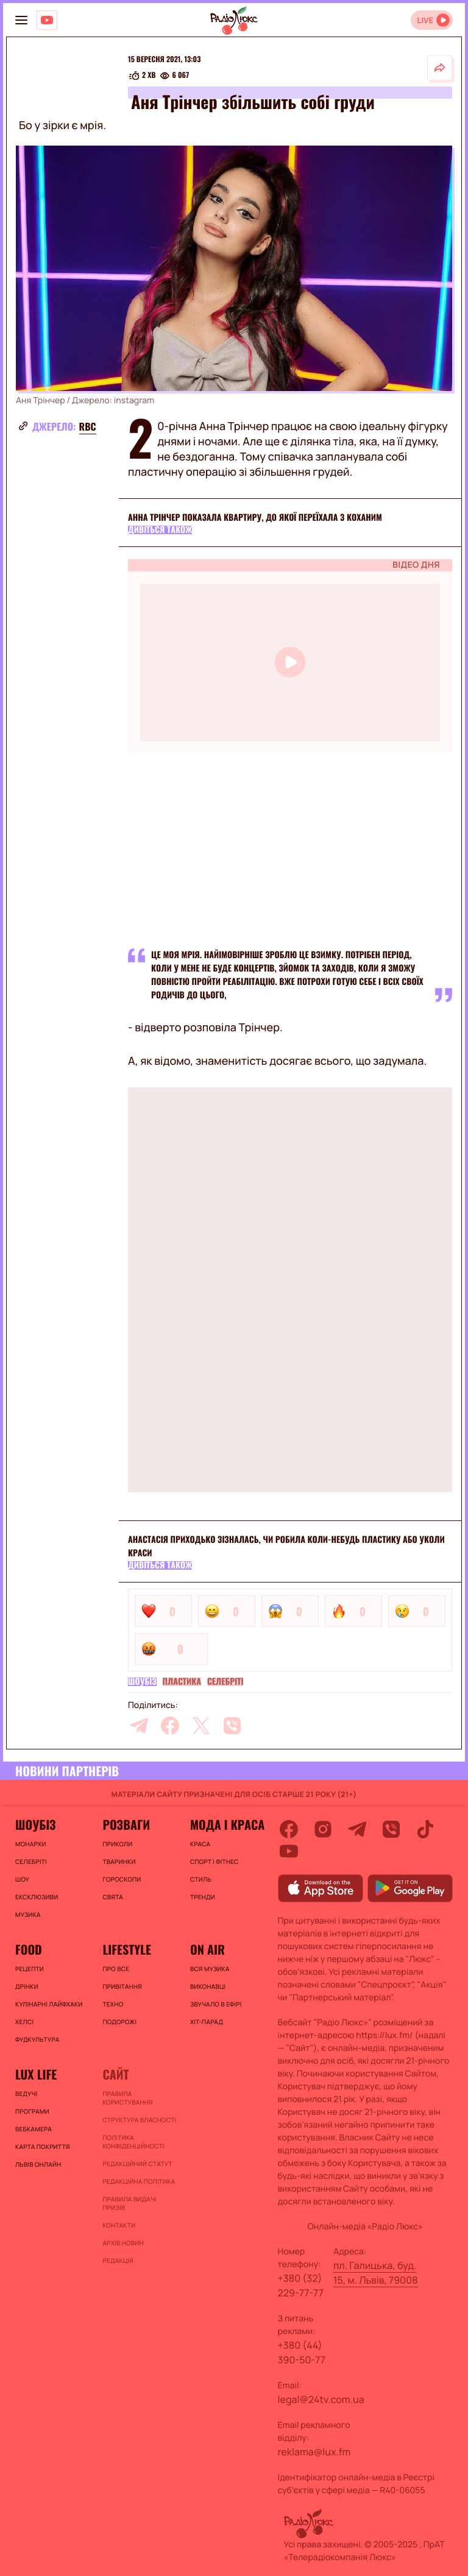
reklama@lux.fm (314, 2451)
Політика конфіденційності (133, 2141)
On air (207, 1949)
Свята (112, 1897)
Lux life (36, 2074)
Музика (28, 1914)
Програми (32, 2111)
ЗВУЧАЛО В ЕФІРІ (216, 2004)
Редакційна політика (138, 2181)
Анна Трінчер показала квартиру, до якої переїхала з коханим (255, 517)
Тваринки (118, 1861)
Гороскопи (121, 1879)
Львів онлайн (38, 2164)
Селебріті (225, 1682)
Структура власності (139, 2119)
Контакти (118, 2225)
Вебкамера (33, 2129)
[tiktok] (425, 1829)
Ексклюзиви (36, 1897)
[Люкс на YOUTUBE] (47, 20)
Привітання (121, 1986)
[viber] (232, 1726)
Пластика (182, 1682)
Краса (200, 1844)
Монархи (30, 1844)
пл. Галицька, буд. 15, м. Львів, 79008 (375, 2273)
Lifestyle (126, 1949)
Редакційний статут (137, 2163)
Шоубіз (142, 1682)
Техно (112, 2004)
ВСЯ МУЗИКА (210, 1968)
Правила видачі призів (129, 2203)
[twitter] (201, 1726)
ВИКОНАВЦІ (207, 1986)
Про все (115, 1968)
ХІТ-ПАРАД (206, 2021)
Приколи (117, 1844)
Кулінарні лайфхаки (49, 2004)
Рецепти (29, 1968)
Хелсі (24, 2021)
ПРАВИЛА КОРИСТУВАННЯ (127, 2097)
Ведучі (26, 2093)
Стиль (200, 1879)
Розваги (126, 1824)
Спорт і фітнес (214, 1861)
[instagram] (323, 1829)
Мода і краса (227, 1824)
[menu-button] (21, 20)
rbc (87, 426)
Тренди (202, 1897)
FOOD (28, 1949)
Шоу (22, 1879)
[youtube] (289, 1851)
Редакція (117, 2260)
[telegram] (139, 1726)
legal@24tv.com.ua (321, 2399)
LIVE (425, 20)
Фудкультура (37, 2039)
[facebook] (170, 1726)
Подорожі (119, 2021)
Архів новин (122, 2243)
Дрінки (26, 1986)
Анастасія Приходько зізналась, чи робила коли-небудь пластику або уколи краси (286, 1546)
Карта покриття (42, 2146)
